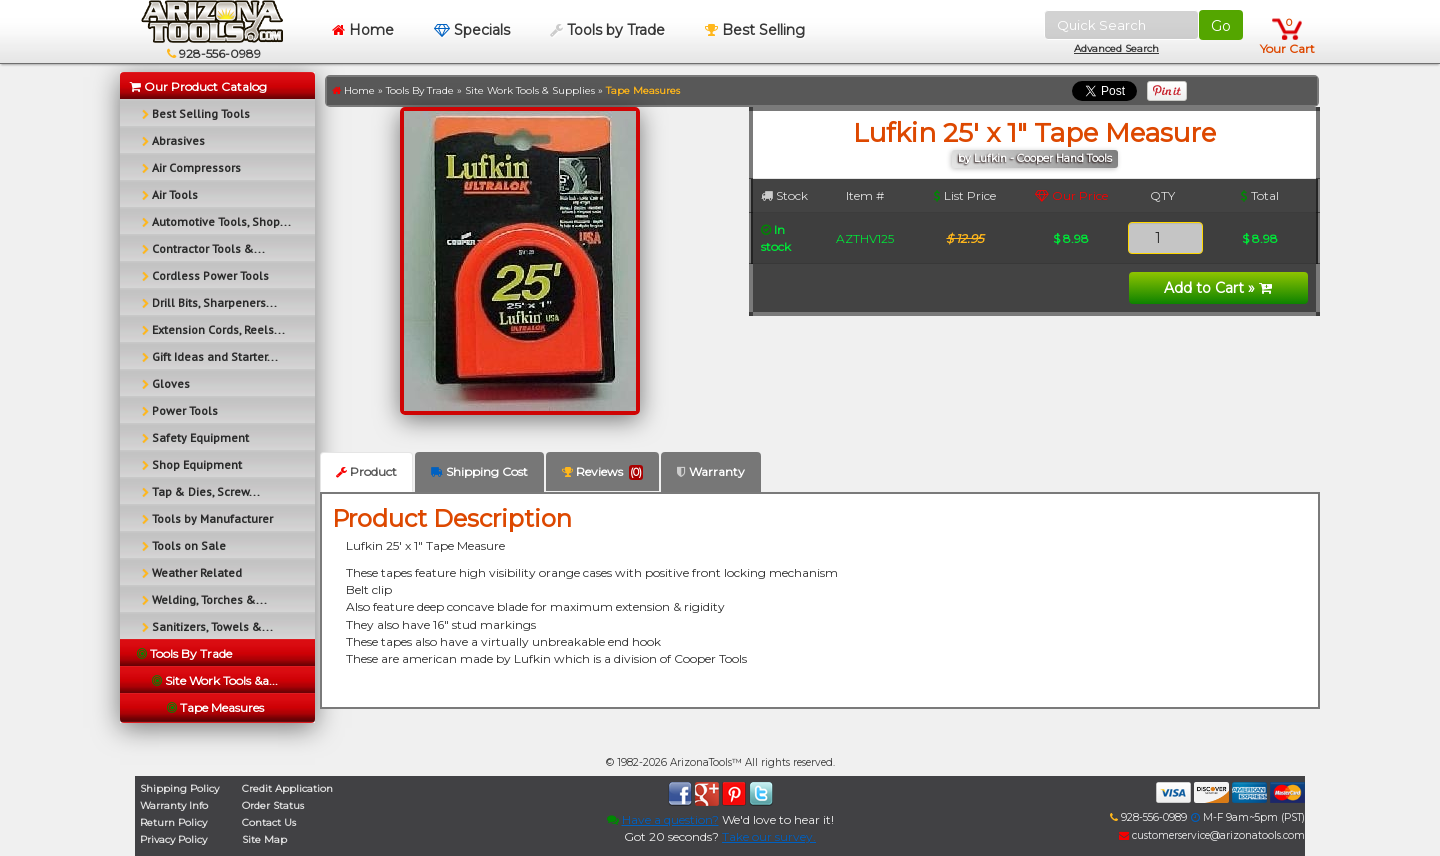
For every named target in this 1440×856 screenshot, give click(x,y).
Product (366, 471)
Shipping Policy (179, 788)
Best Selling (755, 30)
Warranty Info (174, 805)
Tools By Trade (420, 90)
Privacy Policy (173, 839)
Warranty (711, 471)
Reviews (602, 472)
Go (1221, 26)
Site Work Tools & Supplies (530, 90)
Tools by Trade (607, 30)
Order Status (273, 805)
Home (363, 30)
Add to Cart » (1218, 288)
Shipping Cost (479, 471)
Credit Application (287, 788)
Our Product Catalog (198, 86)
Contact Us (269, 822)
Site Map (264, 839)
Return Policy (173, 822)
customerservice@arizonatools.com (1212, 835)
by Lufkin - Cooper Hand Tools (1035, 158)
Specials (472, 30)
